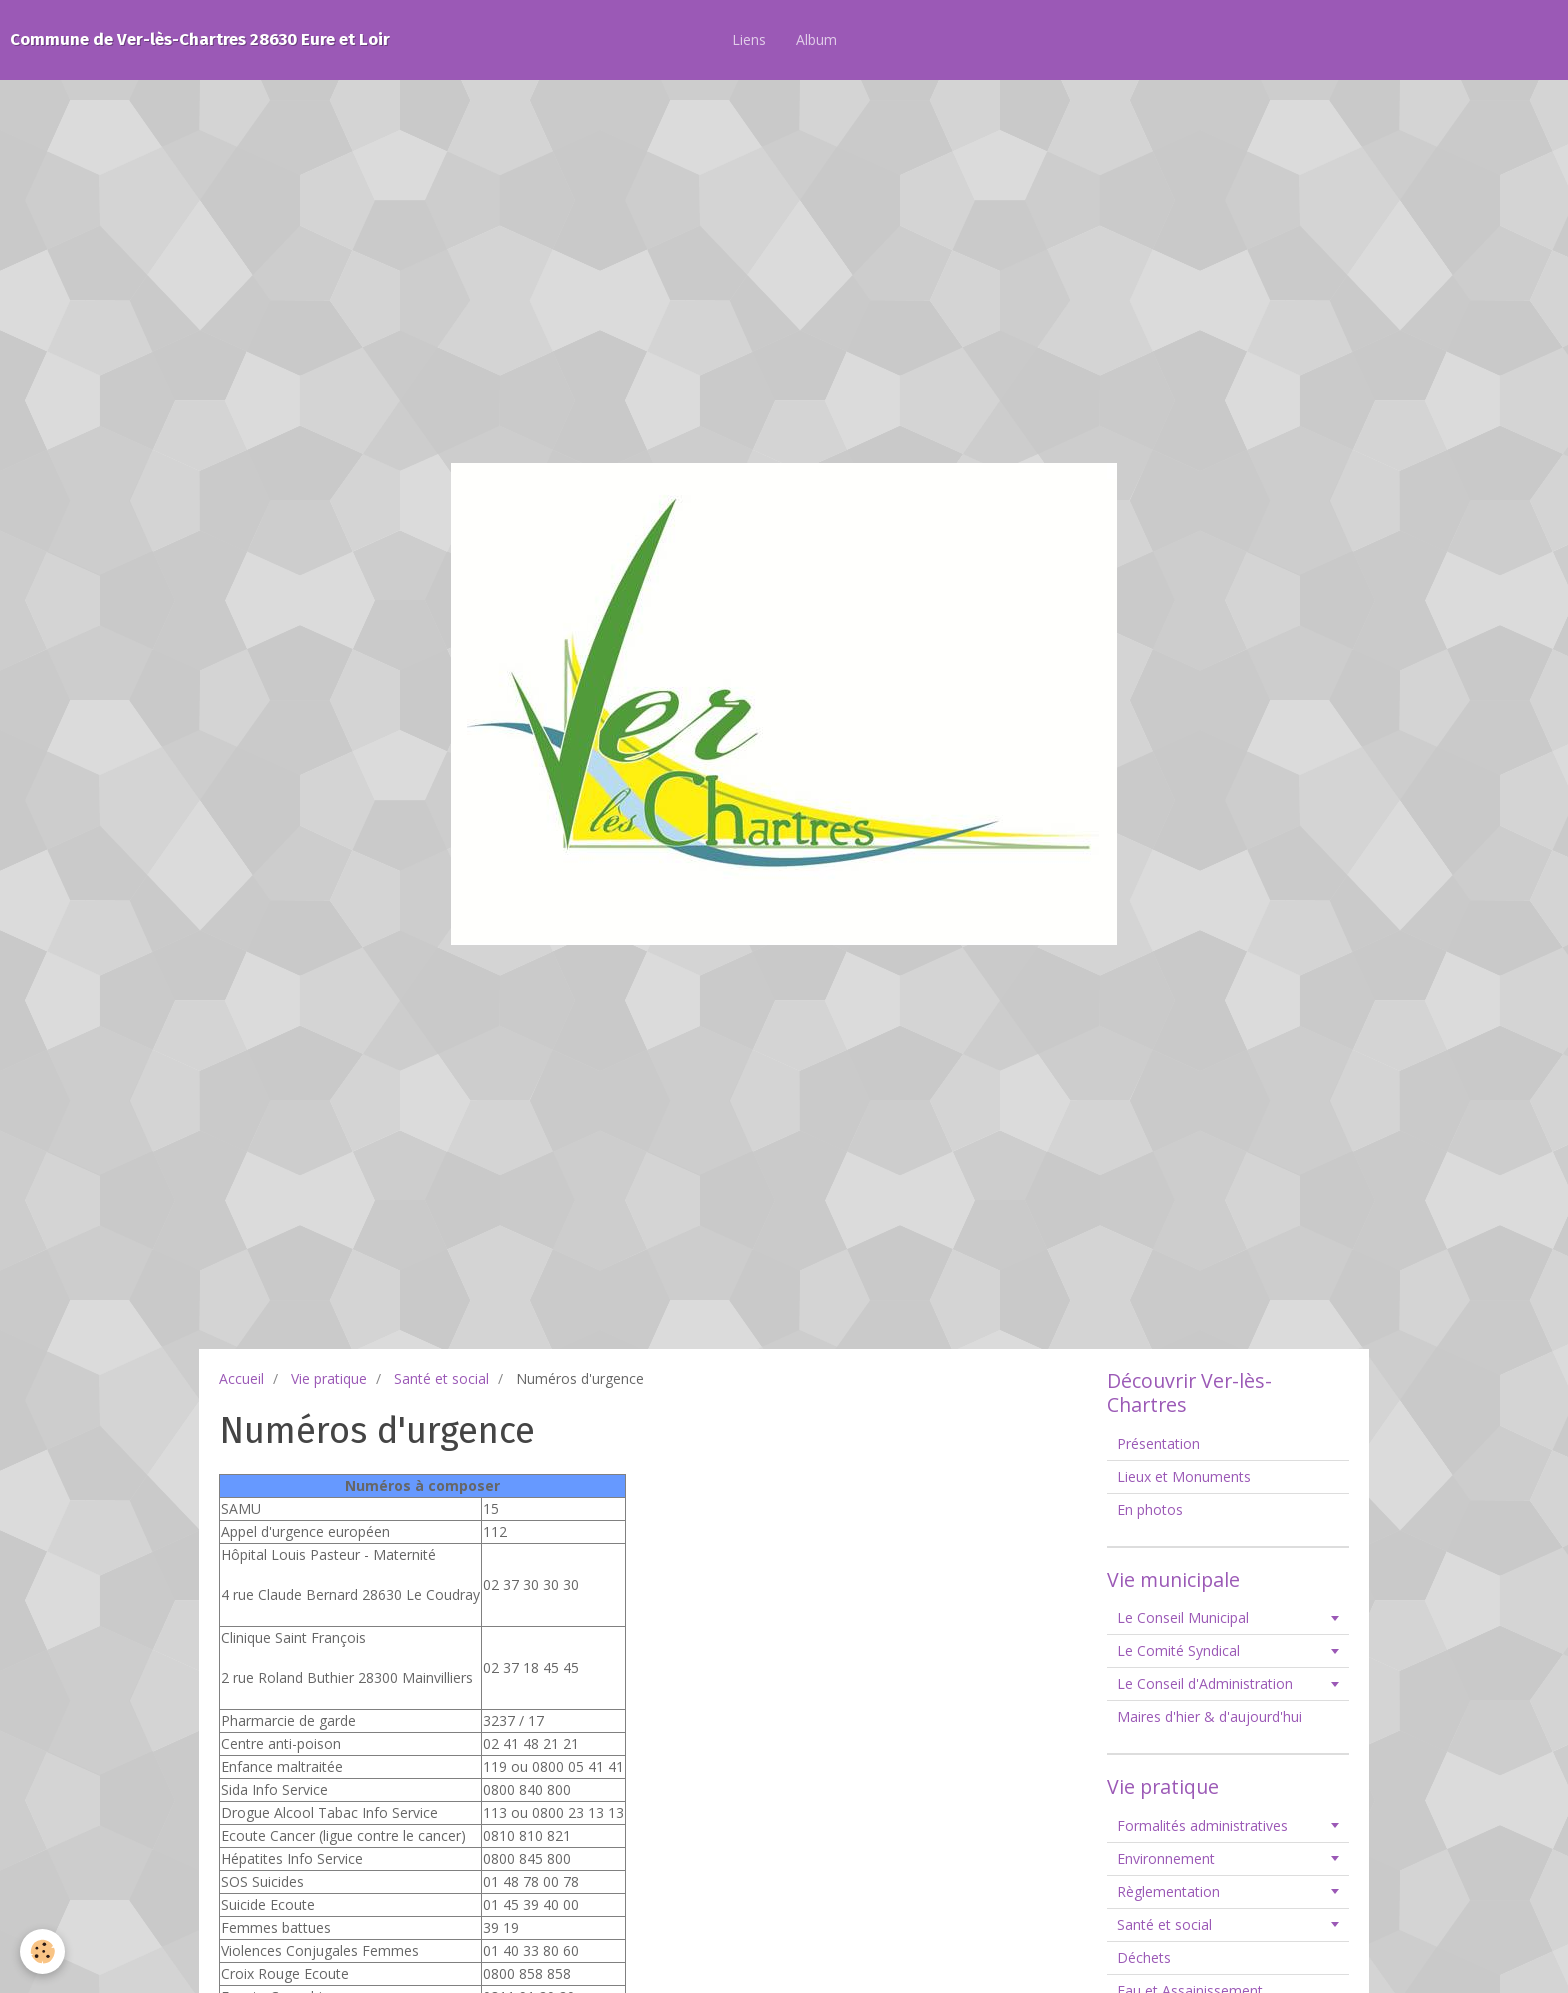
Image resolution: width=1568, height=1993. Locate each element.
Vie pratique (329, 1378)
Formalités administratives (1202, 1825)
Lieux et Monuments (1184, 1476)
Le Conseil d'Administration (1205, 1683)
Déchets (1144, 1957)
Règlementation (1168, 1891)
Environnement (1166, 1858)
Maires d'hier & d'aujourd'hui (1209, 1716)
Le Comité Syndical (1178, 1650)
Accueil (241, 1378)
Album (816, 39)
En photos (1150, 1509)
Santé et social (441, 1378)
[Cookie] (42, 1951)
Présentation (1158, 1443)
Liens (749, 39)
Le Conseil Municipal (1183, 1617)
